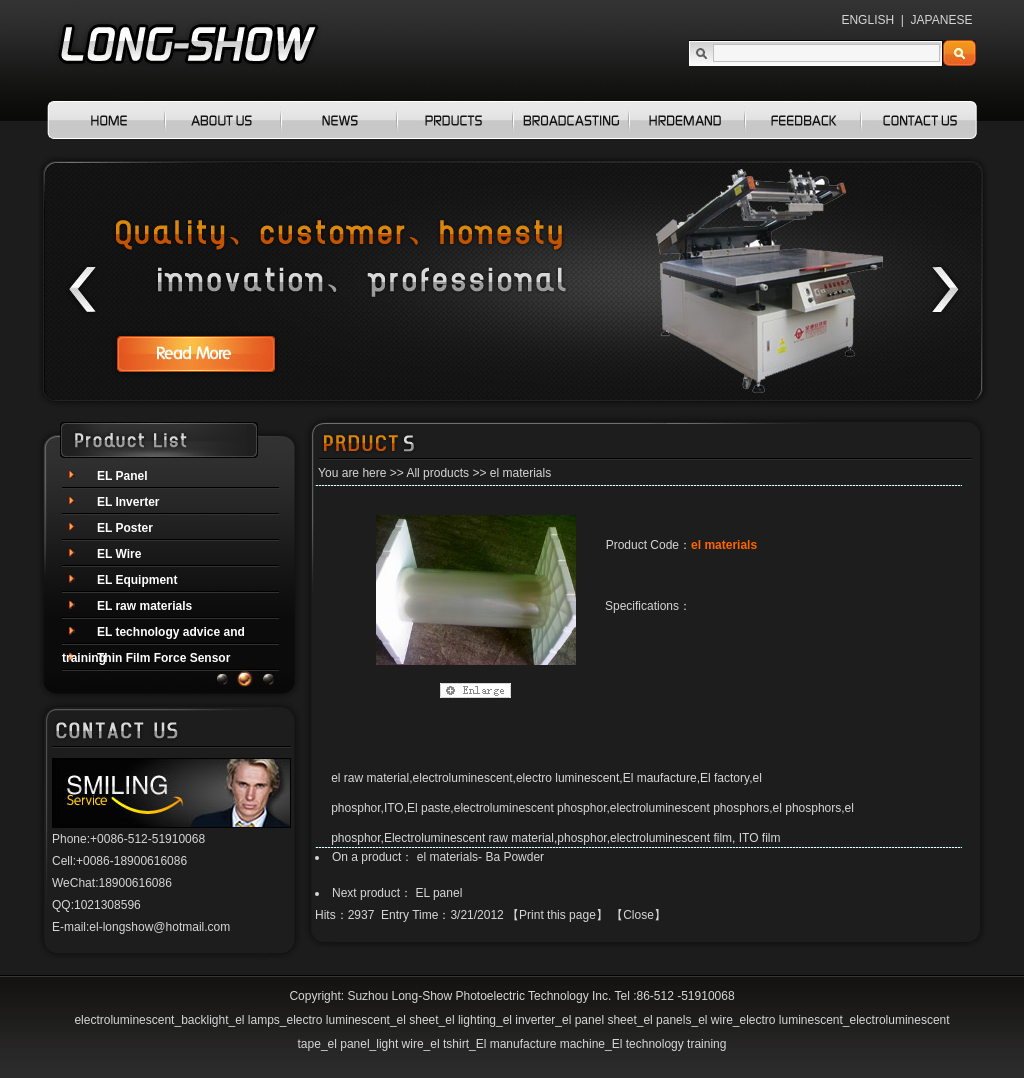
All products (437, 473)
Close (638, 915)
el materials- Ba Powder (480, 857)
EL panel (438, 893)
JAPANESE (942, 20)
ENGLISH (867, 20)
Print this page (557, 915)
